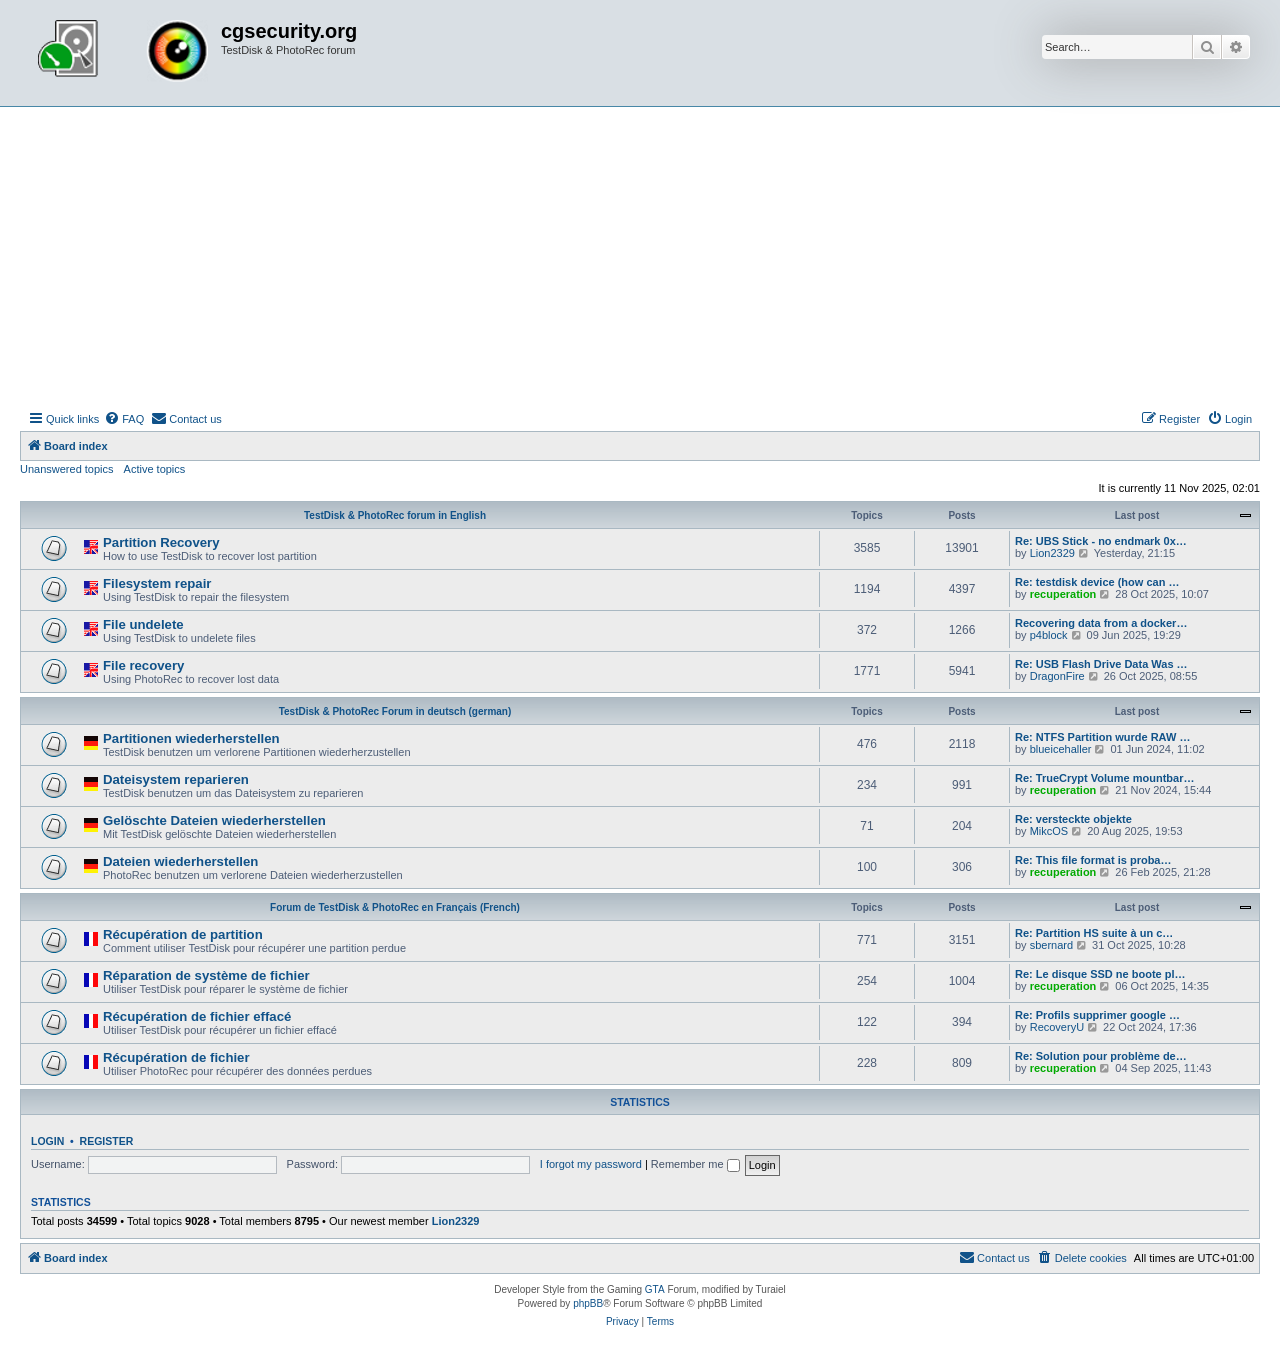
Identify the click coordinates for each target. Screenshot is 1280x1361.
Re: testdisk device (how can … (1097, 582)
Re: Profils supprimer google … (1097, 1015)
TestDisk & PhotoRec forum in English (395, 515)
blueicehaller (1061, 749)
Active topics (155, 469)
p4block (1049, 635)
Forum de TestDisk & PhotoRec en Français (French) (395, 907)
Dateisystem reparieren (176, 779)
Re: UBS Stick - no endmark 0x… (1101, 541)
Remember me (695, 1164)
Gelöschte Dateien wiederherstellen (214, 820)
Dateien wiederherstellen (180, 861)
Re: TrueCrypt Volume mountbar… (1104, 778)
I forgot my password (591, 1164)
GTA (655, 1289)
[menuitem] (124, 419)
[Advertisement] (640, 257)
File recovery (143, 665)
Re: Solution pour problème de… (1101, 1056)
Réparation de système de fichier (206, 975)
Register (107, 1141)
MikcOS (1049, 831)
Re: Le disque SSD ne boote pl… (1100, 974)
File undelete (143, 624)
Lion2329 (1052, 553)
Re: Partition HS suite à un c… (1094, 933)
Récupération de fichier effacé (197, 1016)
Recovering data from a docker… (1101, 623)
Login (47, 1141)
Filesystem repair (157, 583)
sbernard (1051, 945)
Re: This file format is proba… (1093, 860)
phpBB (588, 1303)
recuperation (1063, 594)
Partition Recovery (161, 542)
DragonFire (1057, 676)
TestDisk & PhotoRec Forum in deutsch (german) (395, 711)
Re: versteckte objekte (1073, 819)
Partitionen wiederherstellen (191, 738)
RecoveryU (1057, 1027)
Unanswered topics (67, 469)
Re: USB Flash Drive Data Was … (1101, 664)
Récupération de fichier (176, 1057)
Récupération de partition (183, 934)
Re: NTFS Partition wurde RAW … (1102, 737)
